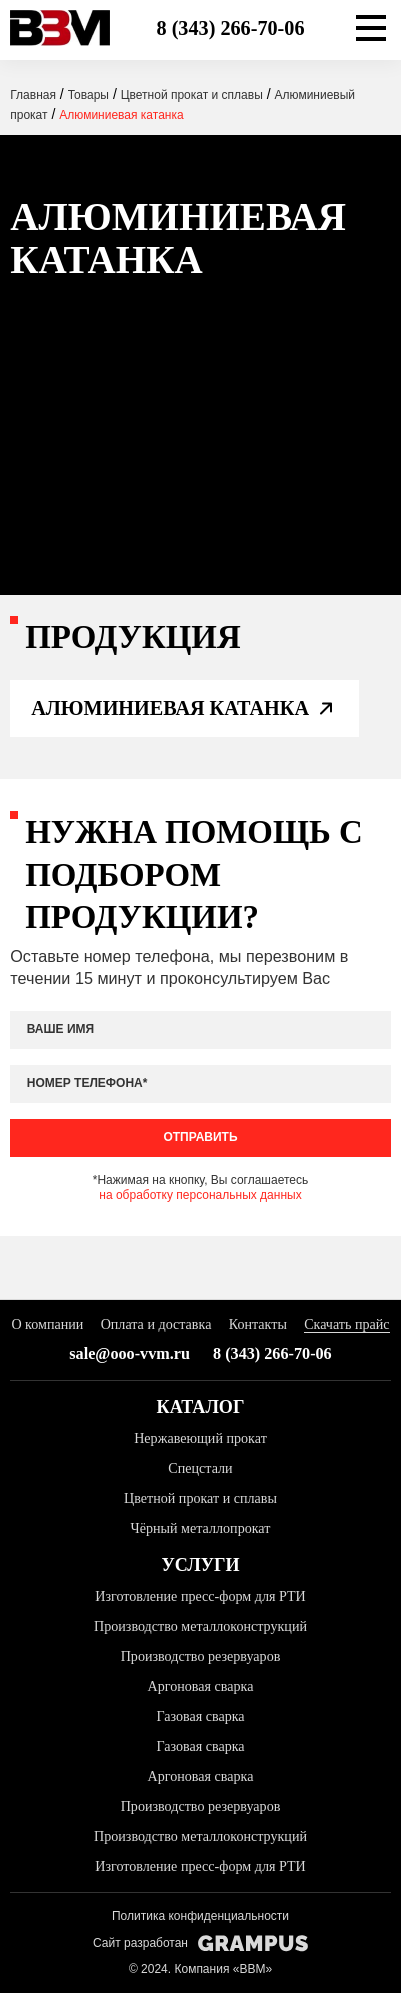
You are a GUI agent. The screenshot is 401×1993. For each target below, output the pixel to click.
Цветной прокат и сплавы (200, 1498)
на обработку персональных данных (200, 1195)
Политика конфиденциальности (200, 1916)
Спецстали (200, 1468)
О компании (47, 1324)
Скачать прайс (346, 1324)
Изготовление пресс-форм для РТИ (200, 1596)
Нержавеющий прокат (200, 1438)
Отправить (200, 1137)
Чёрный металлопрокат (201, 1528)
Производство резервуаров (201, 1656)
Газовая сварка (200, 1716)
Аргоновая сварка (201, 1686)
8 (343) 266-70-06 (230, 28)
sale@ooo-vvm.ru (129, 1354)
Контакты (258, 1324)
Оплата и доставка (156, 1324)
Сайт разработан (200, 1943)
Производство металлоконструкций (200, 1626)
